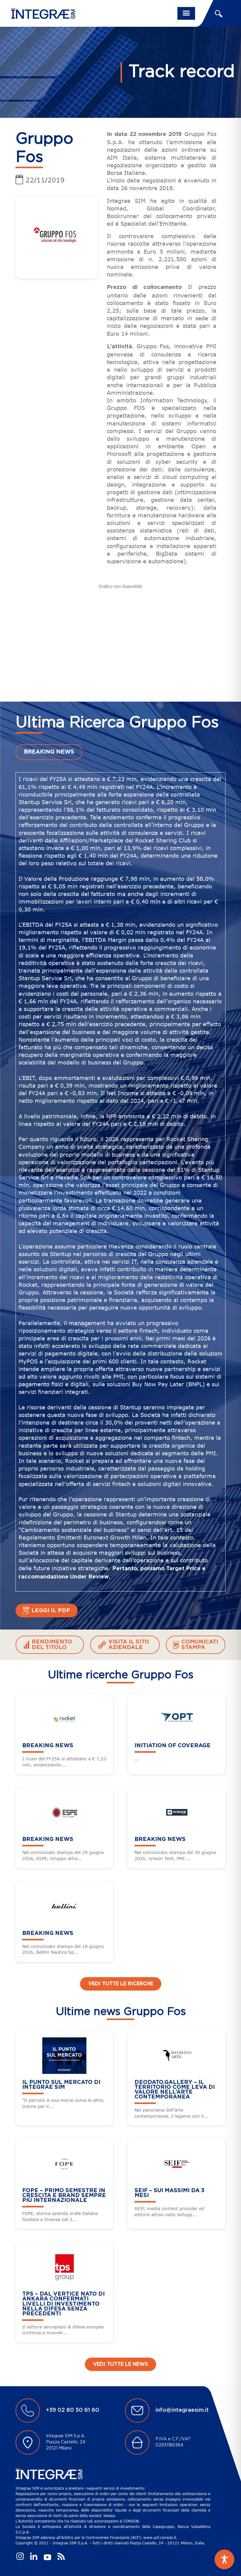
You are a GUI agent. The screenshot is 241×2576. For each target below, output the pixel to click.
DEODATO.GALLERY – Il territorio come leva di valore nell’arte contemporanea (174, 2089)
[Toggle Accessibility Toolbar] (224, 2559)
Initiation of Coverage (172, 1745)
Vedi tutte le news (120, 2364)
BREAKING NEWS (49, 752)
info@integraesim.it (182, 2410)
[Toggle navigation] (186, 13)
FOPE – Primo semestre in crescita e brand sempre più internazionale (64, 2195)
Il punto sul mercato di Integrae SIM (61, 2085)
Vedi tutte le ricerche (120, 1983)
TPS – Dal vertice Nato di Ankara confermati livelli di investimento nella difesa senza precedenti (63, 2304)
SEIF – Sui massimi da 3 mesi (169, 2193)
